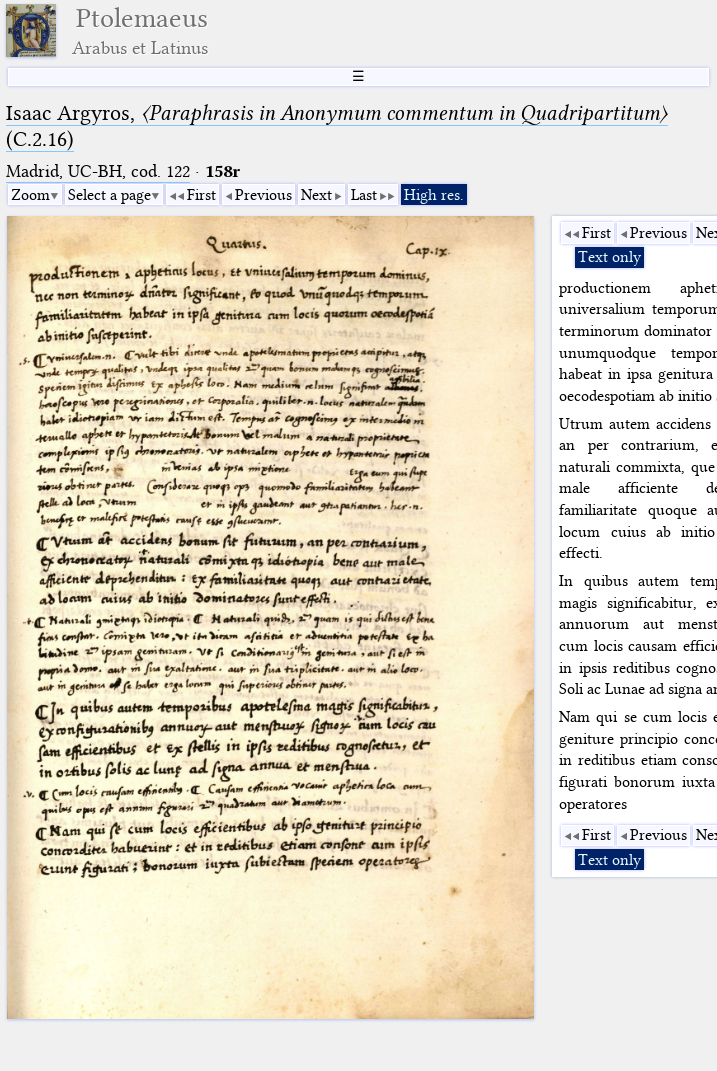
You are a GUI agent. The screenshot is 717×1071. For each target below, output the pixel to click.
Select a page (109, 195)
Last (364, 195)
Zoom (30, 195)
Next (316, 195)
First (201, 195)
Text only (609, 257)
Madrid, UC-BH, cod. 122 (98, 171)
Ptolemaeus (140, 30)
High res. (434, 195)
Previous (263, 195)
